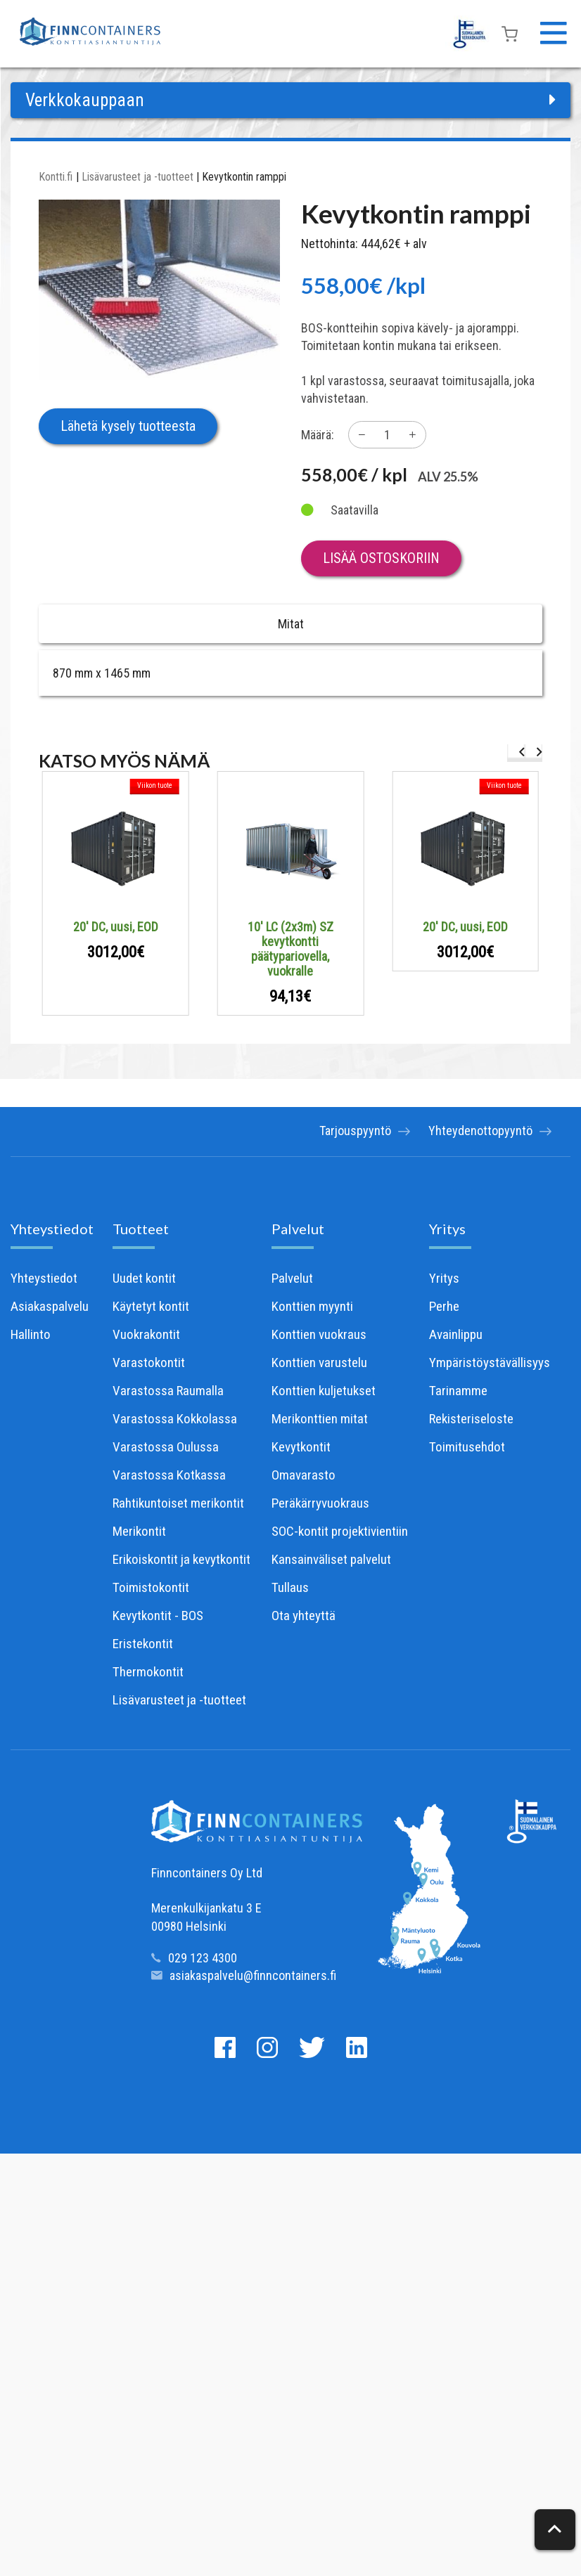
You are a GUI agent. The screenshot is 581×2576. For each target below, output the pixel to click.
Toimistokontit (151, 1587)
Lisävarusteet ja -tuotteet (137, 176)
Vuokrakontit (146, 1334)
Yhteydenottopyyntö (480, 1131)
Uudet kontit (144, 1278)
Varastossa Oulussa (166, 1447)
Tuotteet (141, 1228)
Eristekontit (143, 1644)
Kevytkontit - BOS (158, 1615)
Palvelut (298, 1228)
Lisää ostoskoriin (381, 558)
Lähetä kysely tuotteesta (128, 426)
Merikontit (139, 1531)
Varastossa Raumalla (168, 1391)
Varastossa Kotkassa (169, 1475)
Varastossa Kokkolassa (175, 1419)
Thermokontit (148, 1672)
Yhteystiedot (52, 1228)
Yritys (447, 1228)
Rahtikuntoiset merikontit (178, 1503)
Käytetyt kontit (151, 1306)
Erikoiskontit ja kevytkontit (181, 1559)
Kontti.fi (55, 176)
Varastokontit (149, 1362)
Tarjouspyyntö (345, 1131)
